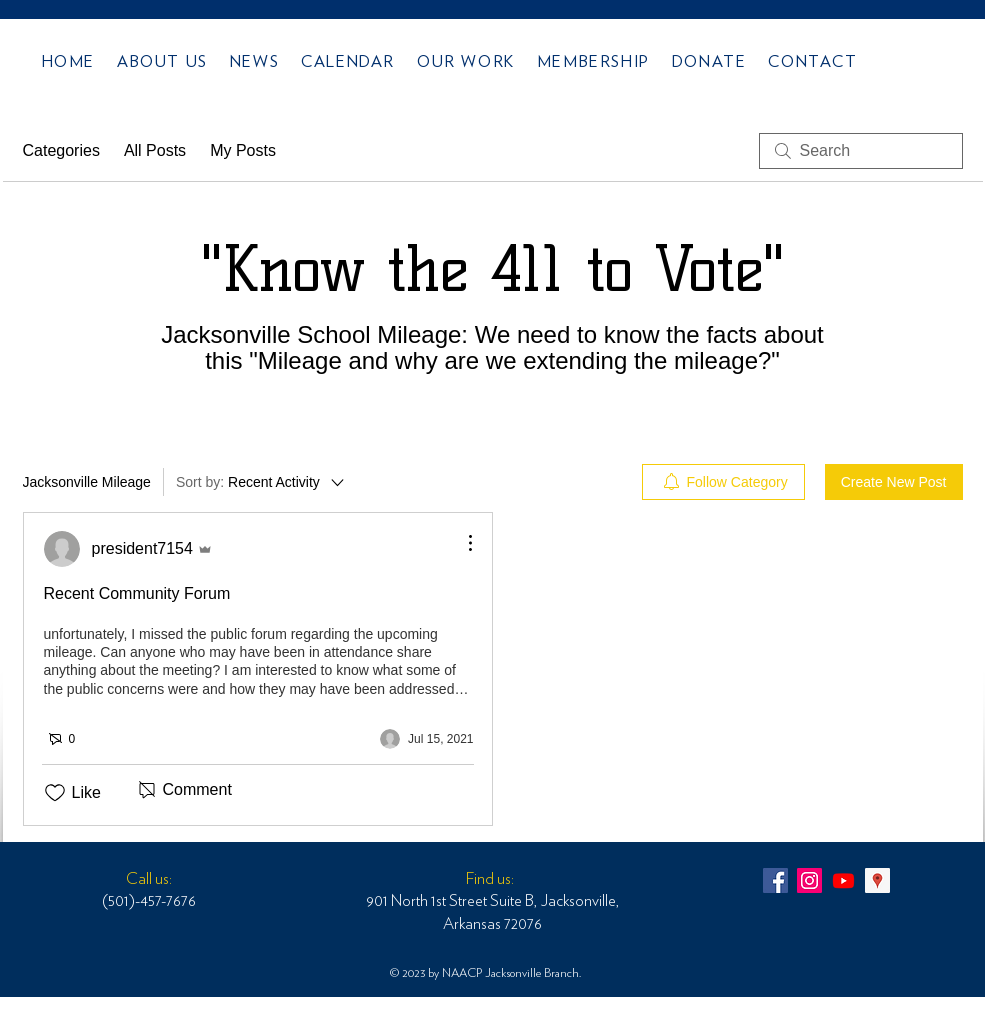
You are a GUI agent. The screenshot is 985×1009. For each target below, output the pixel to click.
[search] (861, 151)
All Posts (155, 150)
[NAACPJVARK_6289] (775, 880)
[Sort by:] (261, 482)
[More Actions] (460, 543)
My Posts (243, 150)
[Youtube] (843, 880)
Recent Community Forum (137, 593)
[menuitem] (723, 482)
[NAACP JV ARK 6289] (809, 880)
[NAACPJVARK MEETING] (877, 880)
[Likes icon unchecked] (55, 793)
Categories (61, 150)
